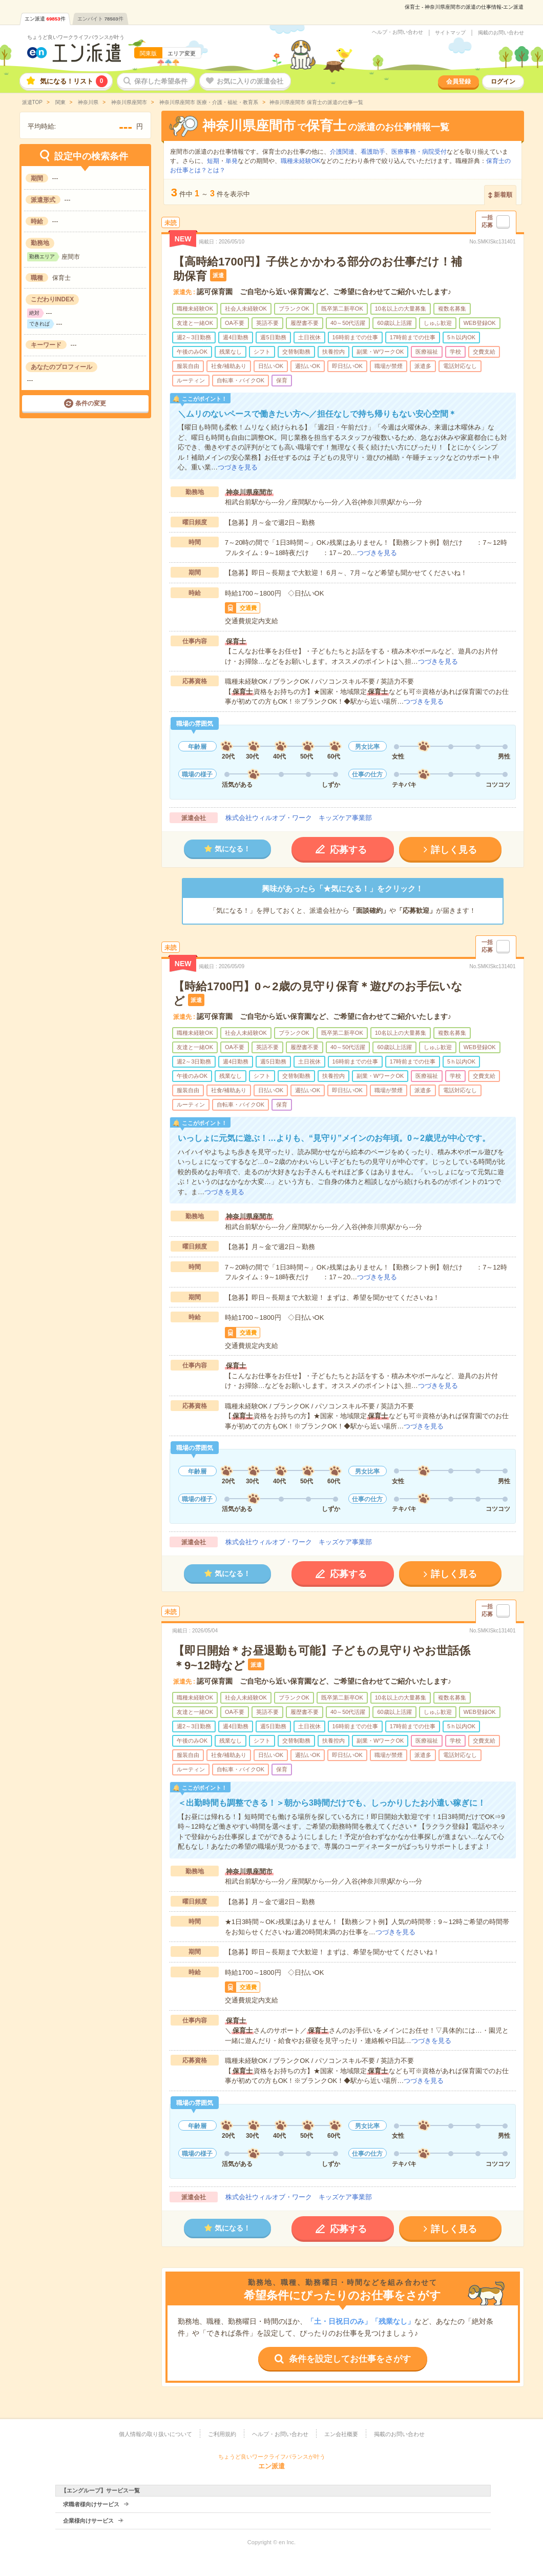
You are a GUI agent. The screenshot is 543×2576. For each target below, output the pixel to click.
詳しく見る (454, 850)
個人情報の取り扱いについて (155, 2434)
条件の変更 (90, 403)
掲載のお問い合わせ (501, 32)
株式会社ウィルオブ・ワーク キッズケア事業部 (298, 818)
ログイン (503, 81)
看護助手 (373, 151)
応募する (348, 850)
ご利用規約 (222, 2434)
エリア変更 (182, 53)
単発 (231, 161)
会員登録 (458, 81)
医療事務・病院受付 (419, 151)
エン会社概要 (341, 2434)
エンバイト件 (100, 19)
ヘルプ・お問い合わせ (397, 32)
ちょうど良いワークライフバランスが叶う (75, 37)
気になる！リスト (74, 81)
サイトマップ (450, 32)
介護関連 (342, 151)
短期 (213, 161)
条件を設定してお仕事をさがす (350, 2359)
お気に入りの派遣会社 (250, 81)
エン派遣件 (45, 19)
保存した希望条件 (160, 81)
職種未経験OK (300, 161)
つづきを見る (238, 467)
